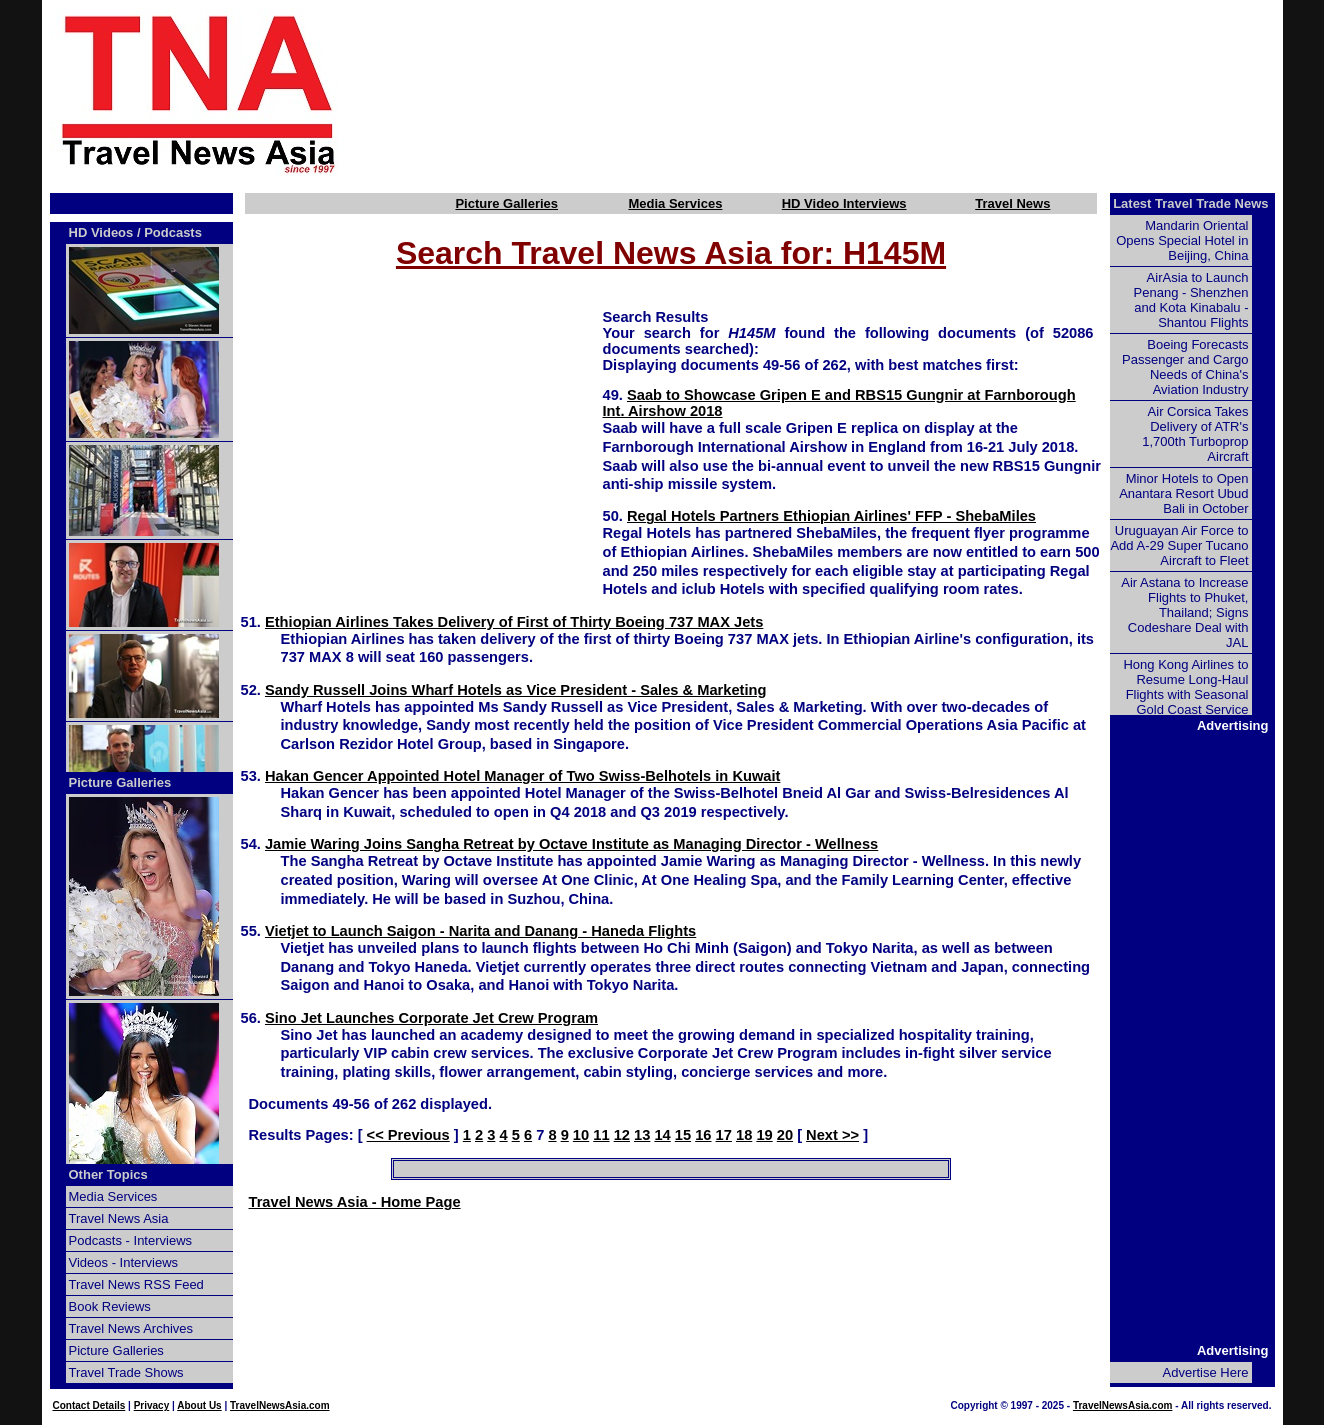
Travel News (1012, 203)
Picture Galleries (506, 203)
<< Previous (408, 1135)
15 (683, 1135)
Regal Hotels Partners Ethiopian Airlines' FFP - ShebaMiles (831, 516)
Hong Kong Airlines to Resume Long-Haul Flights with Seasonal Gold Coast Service (1185, 687)
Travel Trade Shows (126, 1372)
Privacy (152, 1405)
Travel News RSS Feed (136, 1284)
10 (581, 1135)
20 (785, 1135)
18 (744, 1135)
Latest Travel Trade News (1190, 203)
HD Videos (101, 232)
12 (622, 1135)
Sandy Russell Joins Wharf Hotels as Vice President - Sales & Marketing (515, 690)
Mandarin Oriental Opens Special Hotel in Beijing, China (1182, 240)
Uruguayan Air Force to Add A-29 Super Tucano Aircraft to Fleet (1179, 545)
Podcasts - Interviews (131, 1240)
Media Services (675, 203)
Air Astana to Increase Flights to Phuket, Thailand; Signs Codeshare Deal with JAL (1184, 612)
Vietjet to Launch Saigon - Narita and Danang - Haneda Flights (480, 931)
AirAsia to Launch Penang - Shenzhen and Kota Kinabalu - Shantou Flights (1191, 300)
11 (601, 1135)
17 (724, 1135)
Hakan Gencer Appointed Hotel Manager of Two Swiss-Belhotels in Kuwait (522, 776)
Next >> (832, 1135)
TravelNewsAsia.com (280, 1405)
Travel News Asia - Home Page (355, 1202)
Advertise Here (1206, 1372)
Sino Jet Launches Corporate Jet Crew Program (431, 1018)
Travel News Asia (119, 1218)
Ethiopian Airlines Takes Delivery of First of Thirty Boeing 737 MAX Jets (514, 622)
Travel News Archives (131, 1328)
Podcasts (173, 232)
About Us (199, 1405)
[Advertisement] (844, 93)
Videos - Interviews (124, 1262)
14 (662, 1135)
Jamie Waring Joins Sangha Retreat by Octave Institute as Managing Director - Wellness (571, 844)
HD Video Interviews (844, 203)
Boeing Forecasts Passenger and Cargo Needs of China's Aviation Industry (1185, 367)
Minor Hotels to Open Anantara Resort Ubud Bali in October (1183, 493)
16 (703, 1135)
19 (764, 1135)
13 (642, 1135)
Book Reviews (110, 1306)
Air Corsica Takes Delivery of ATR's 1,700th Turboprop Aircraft (1195, 434)
